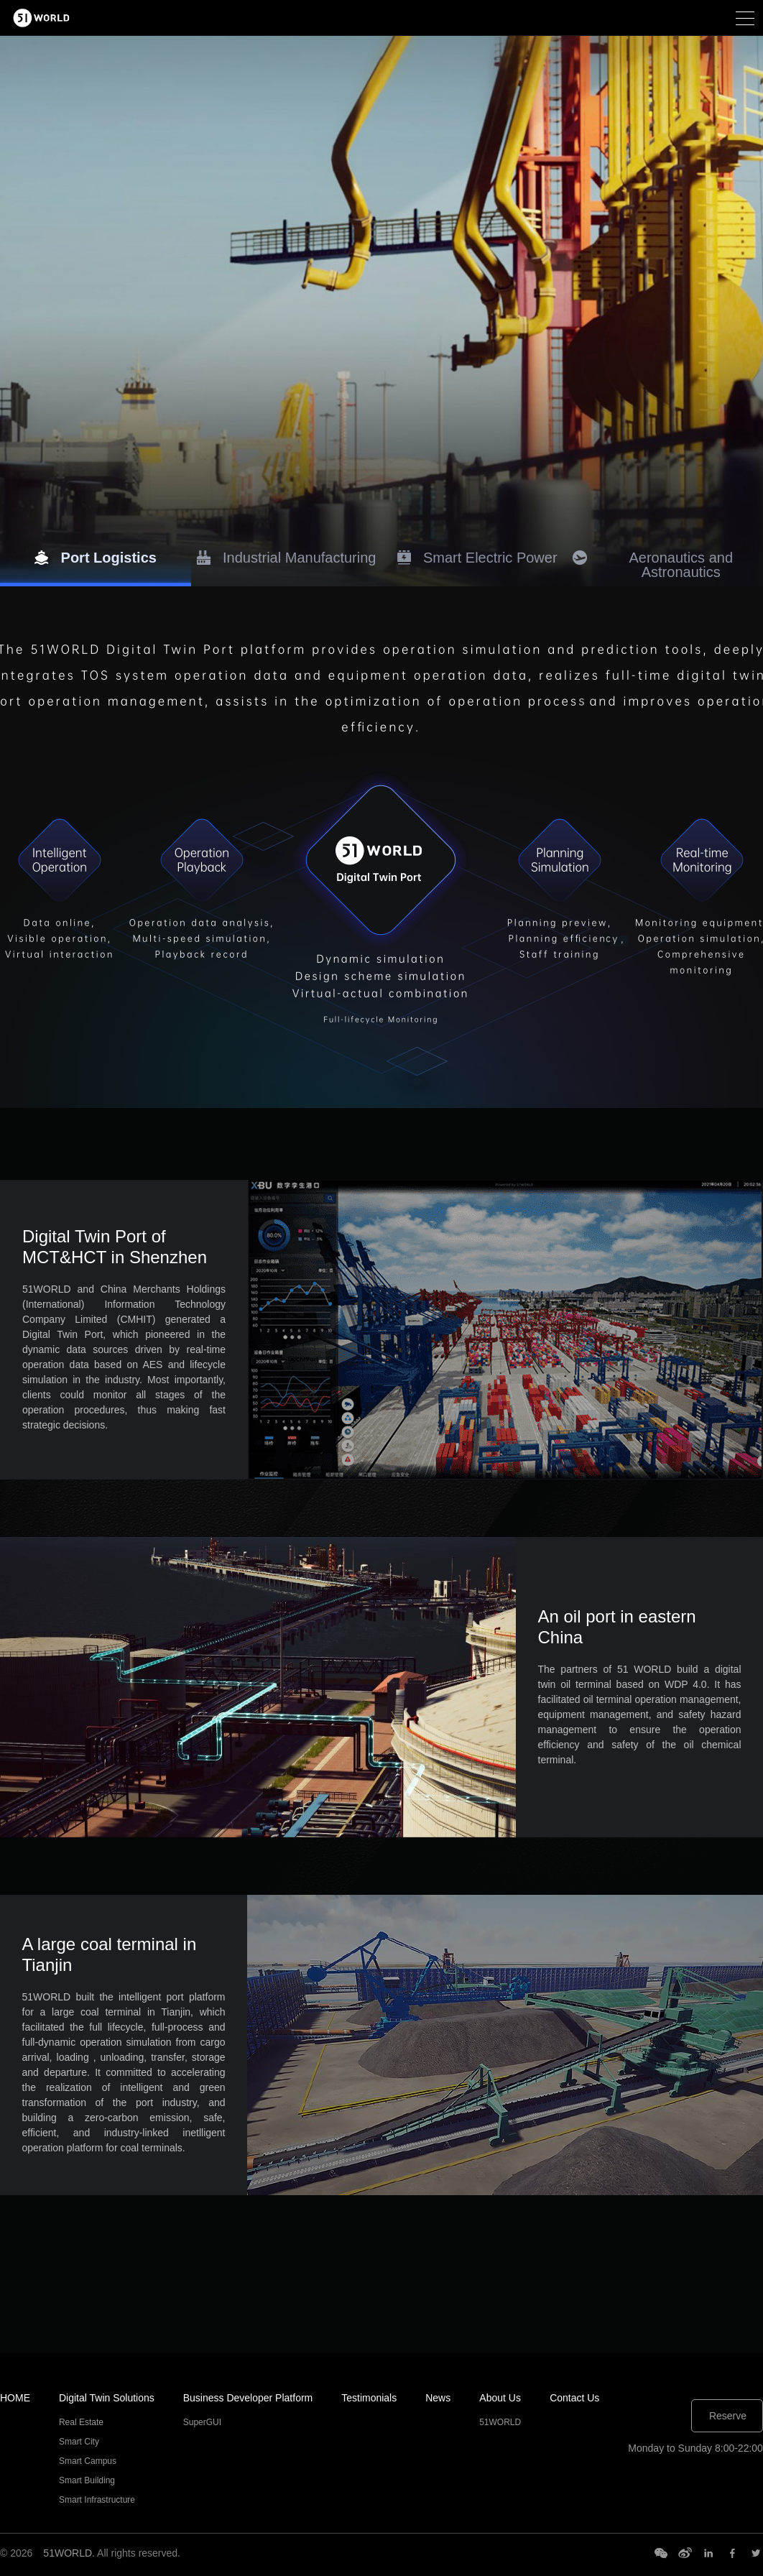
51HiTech (64, 18)
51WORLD (500, 2422)
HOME (15, 2398)
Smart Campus (87, 2461)
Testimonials (369, 2398)
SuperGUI (202, 2422)
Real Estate (81, 2422)
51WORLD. (69, 2553)
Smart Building (87, 2480)
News (437, 2398)
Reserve (727, 2416)
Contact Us (574, 2398)
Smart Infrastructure (97, 2500)
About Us (500, 2398)
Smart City (79, 2441)
